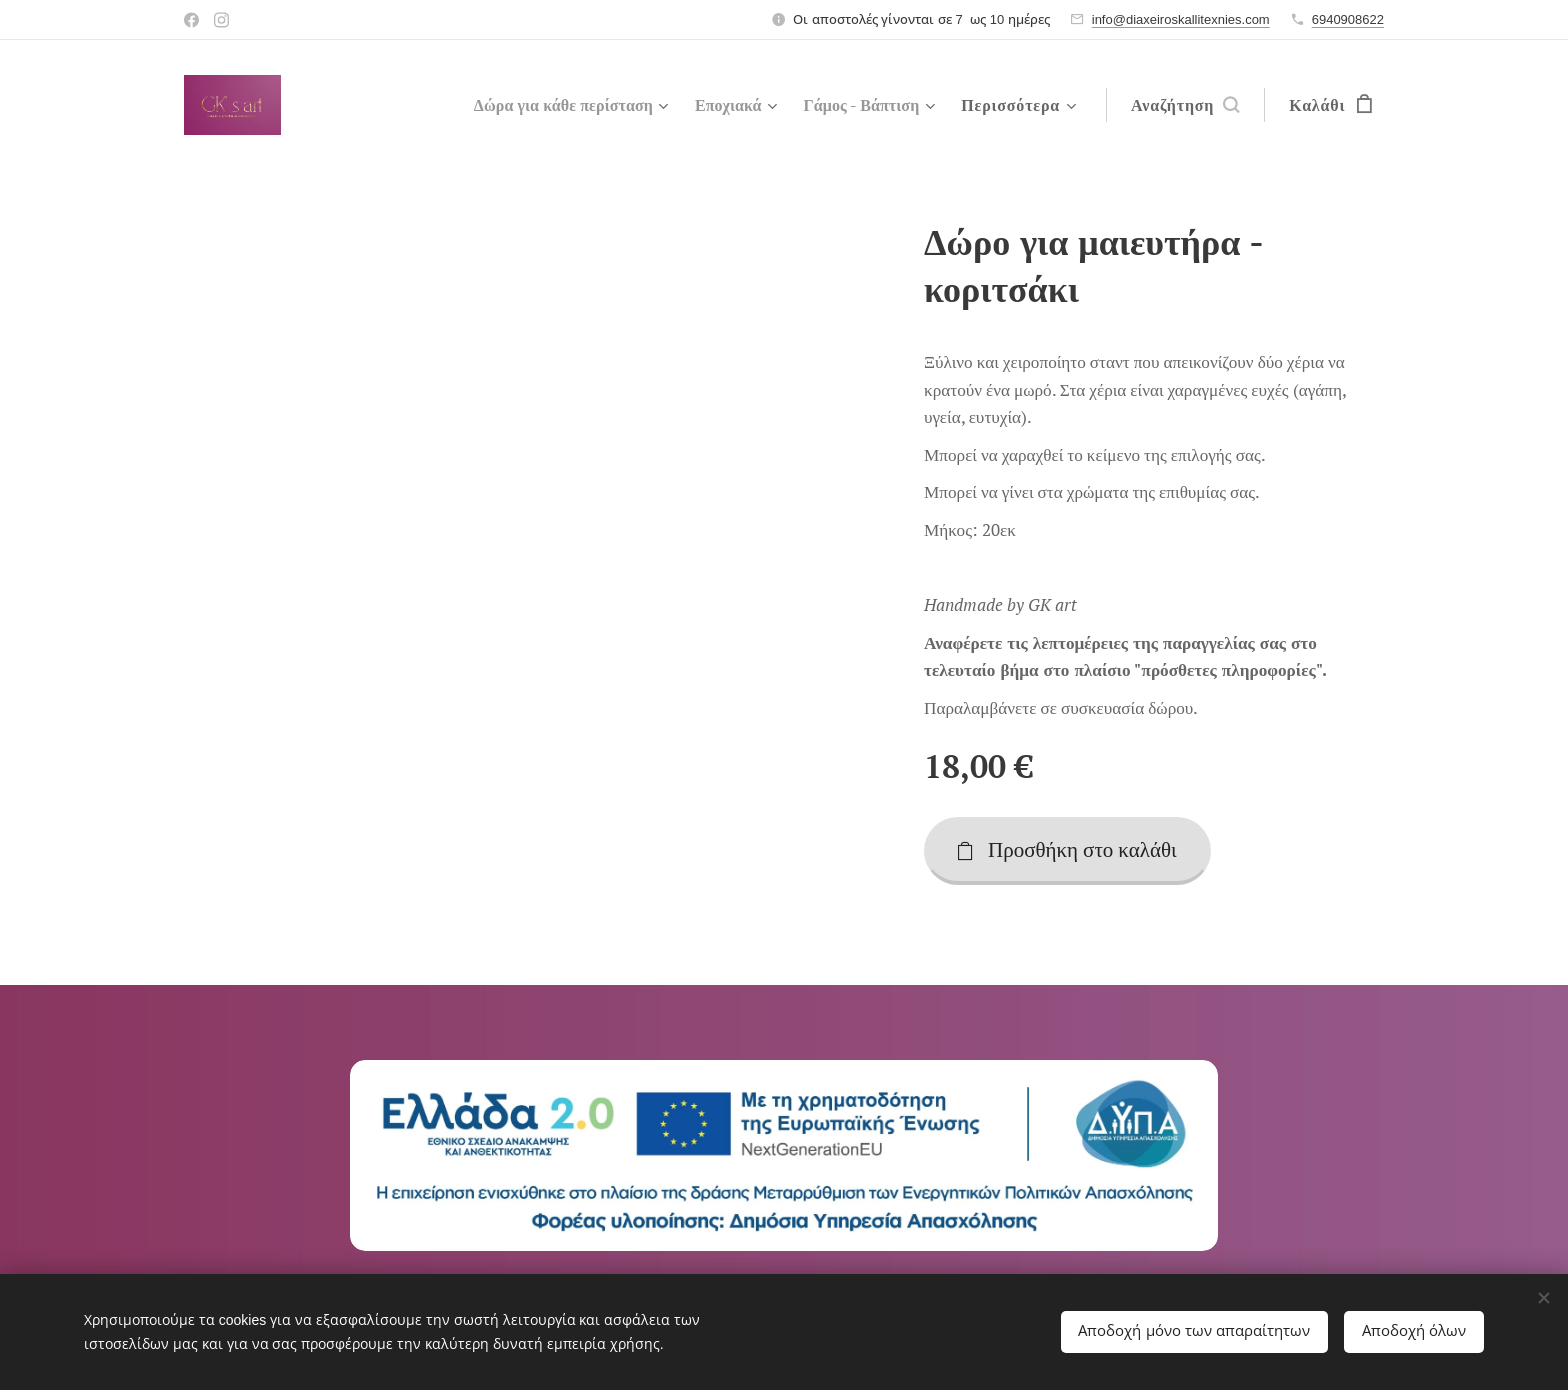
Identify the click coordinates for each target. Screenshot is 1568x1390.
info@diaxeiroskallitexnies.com (1181, 19)
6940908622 (1348, 19)
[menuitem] (549, 105)
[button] (1185, 105)
